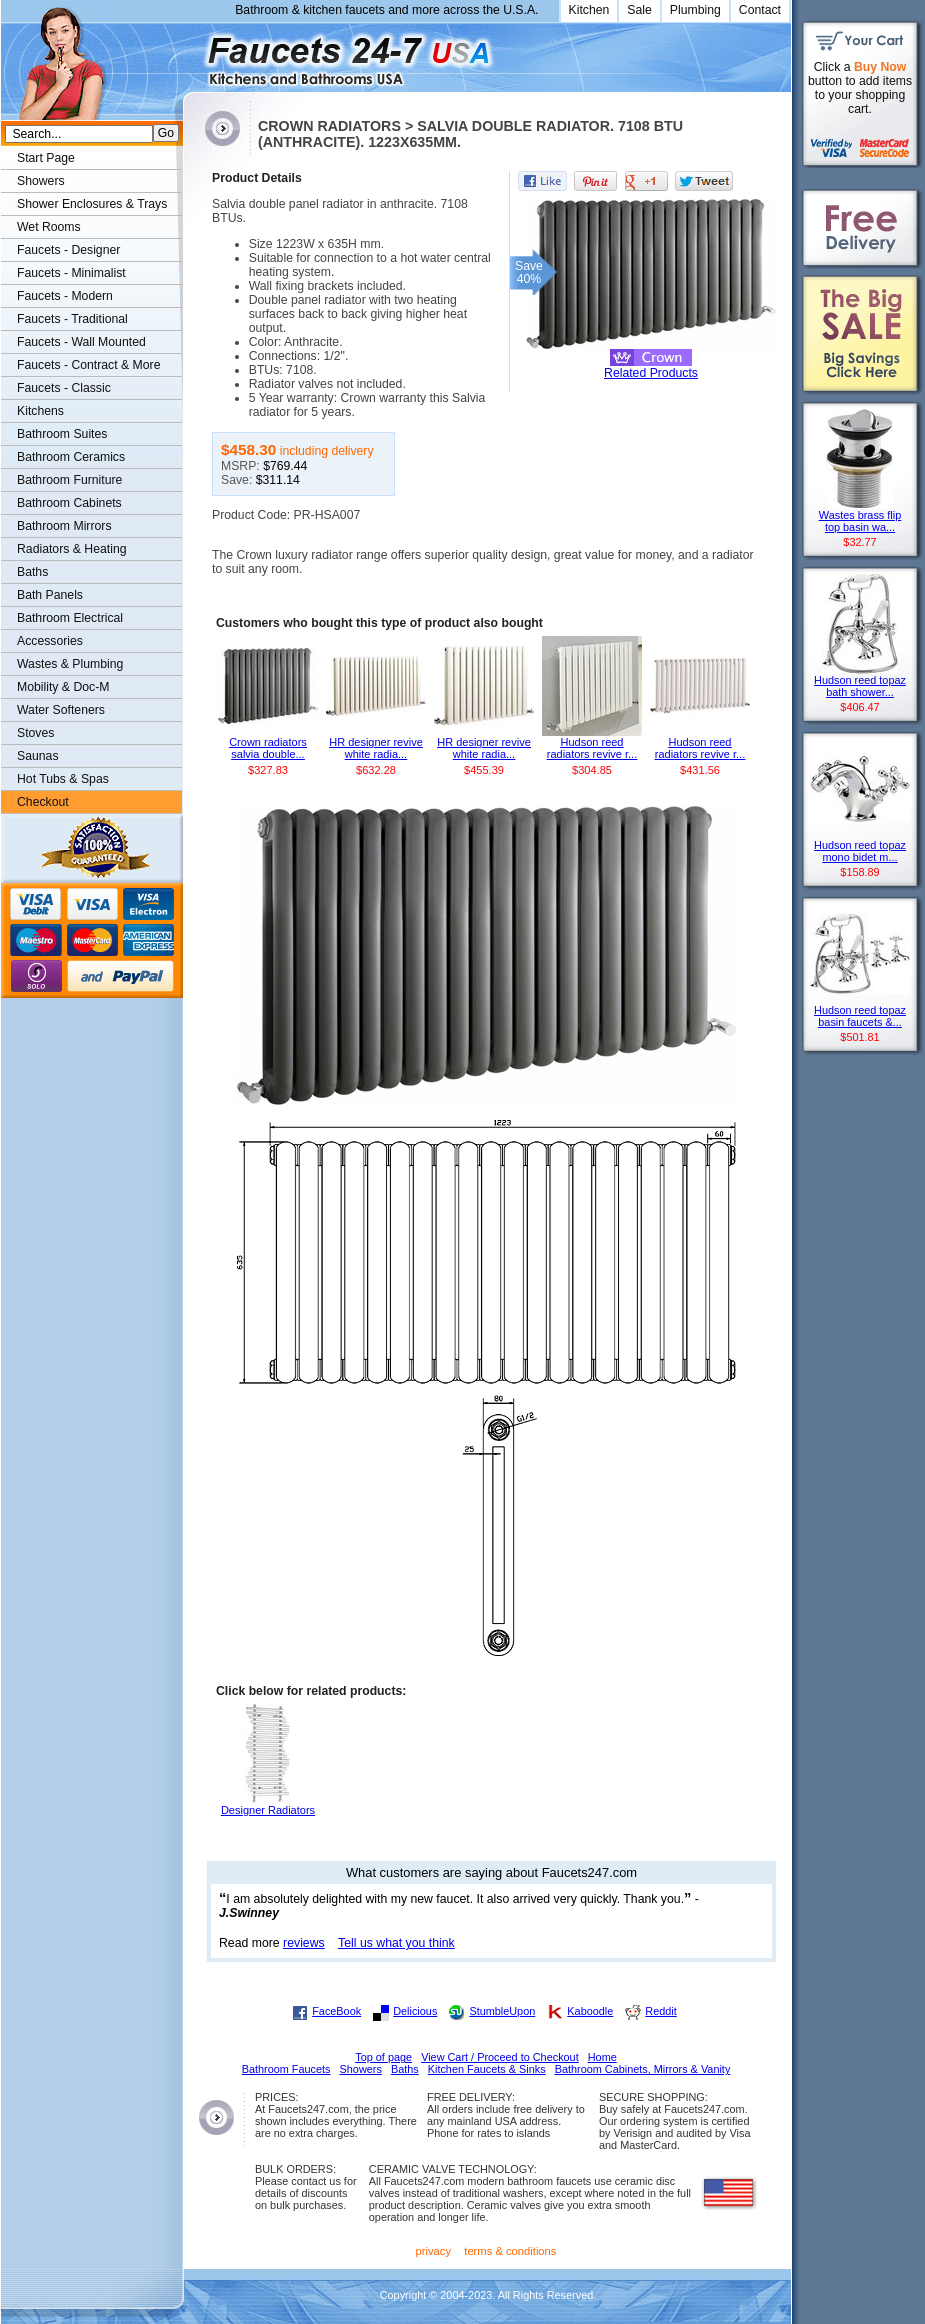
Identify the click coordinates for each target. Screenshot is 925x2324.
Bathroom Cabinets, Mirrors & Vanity (643, 2069)
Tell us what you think (396, 1943)
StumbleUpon (502, 2011)
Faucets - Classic (64, 388)
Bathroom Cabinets (69, 503)
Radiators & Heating (72, 549)
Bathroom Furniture (69, 480)
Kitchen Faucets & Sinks (487, 2069)
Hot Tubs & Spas (63, 779)
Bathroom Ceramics (71, 457)
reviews (304, 1943)
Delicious (415, 2011)
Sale (639, 10)
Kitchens (40, 411)
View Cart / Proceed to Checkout (500, 2057)
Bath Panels (50, 595)
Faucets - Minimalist (71, 273)
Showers (41, 181)
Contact (760, 10)
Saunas (38, 756)
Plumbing (695, 10)
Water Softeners (61, 710)
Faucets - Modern (65, 296)
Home (602, 2057)
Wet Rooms (49, 227)
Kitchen (589, 10)
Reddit (660, 2011)
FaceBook (336, 2011)
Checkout (43, 802)
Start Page (46, 158)
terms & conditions (510, 2251)
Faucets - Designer (68, 250)
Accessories (50, 641)
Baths (32, 572)
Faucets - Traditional (72, 319)
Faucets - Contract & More (88, 365)
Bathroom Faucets (286, 2069)
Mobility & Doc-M (63, 687)
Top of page (383, 2057)
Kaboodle (590, 2011)
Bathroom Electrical (70, 618)
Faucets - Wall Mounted (81, 342)
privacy (434, 2251)
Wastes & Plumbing (70, 664)
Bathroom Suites (62, 434)
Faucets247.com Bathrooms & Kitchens (192, 53)
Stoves (35, 733)
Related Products (651, 373)
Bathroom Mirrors (64, 526)
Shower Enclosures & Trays (92, 204)
